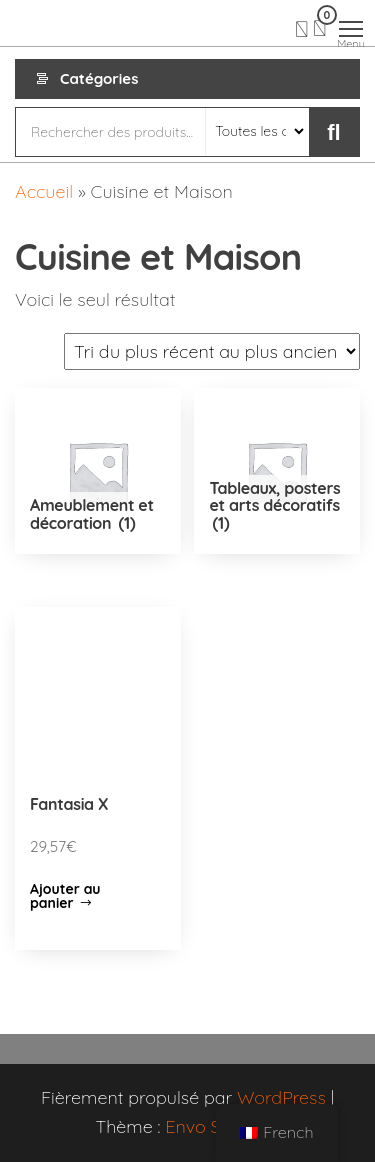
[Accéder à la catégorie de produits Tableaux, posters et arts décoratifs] (277, 471)
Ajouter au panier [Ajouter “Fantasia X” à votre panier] (65, 896)
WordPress (281, 1097)
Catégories (99, 78)
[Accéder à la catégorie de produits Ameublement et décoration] (98, 471)
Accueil (44, 191)
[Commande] (212, 351)
